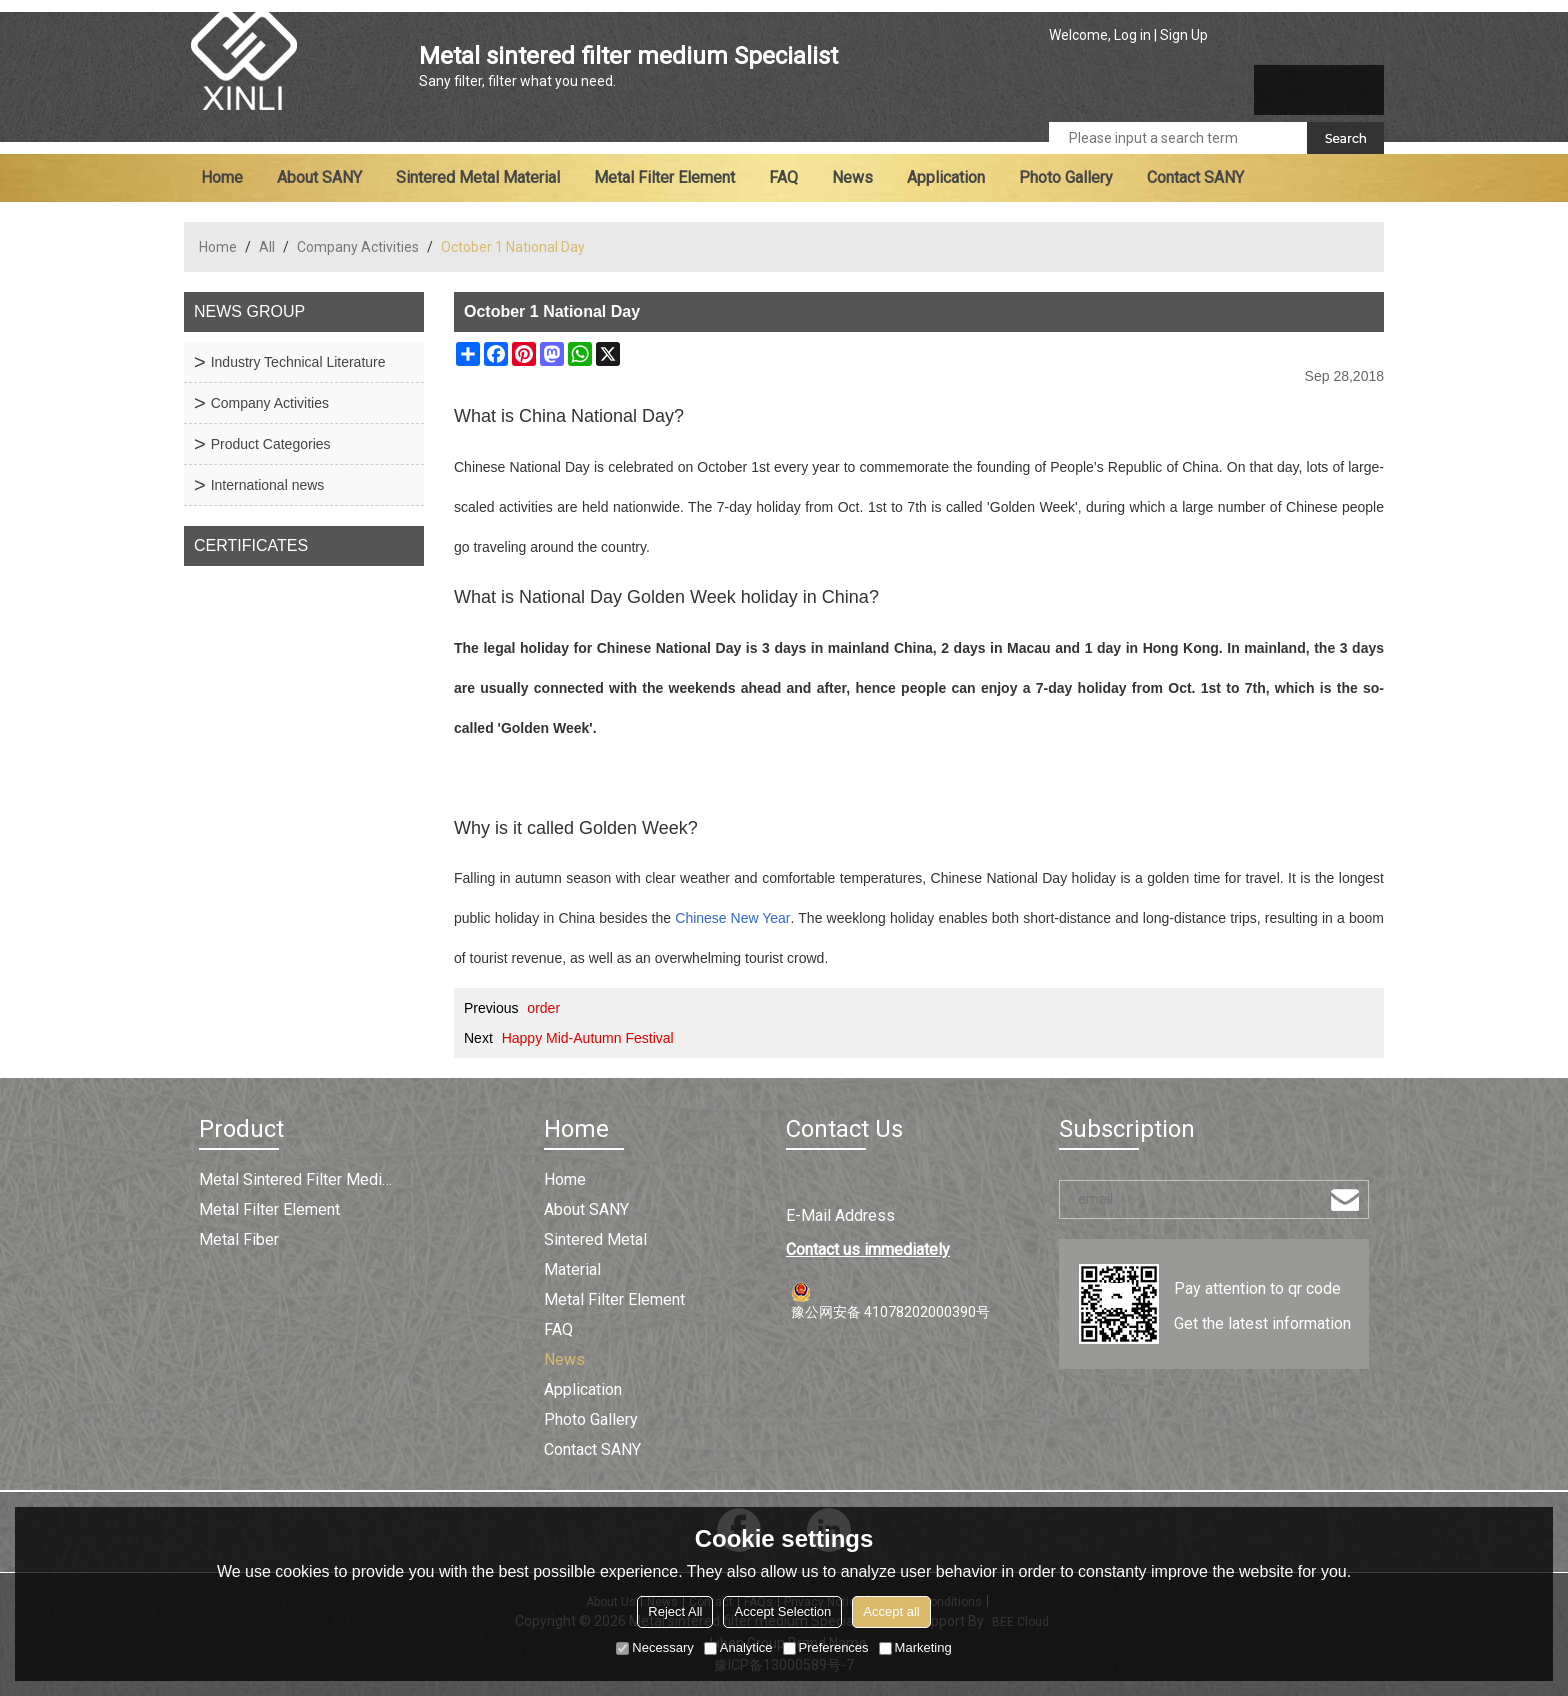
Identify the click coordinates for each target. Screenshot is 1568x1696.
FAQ (783, 177)
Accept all (891, 1611)
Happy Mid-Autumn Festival (588, 1038)
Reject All (675, 1611)
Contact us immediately (868, 1249)
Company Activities (358, 247)
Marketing (915, 1647)
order (543, 1008)
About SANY (319, 177)
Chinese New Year (732, 918)
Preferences (826, 1647)
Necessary (654, 1647)
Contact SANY (1195, 177)
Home (222, 177)
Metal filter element (664, 177)
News (852, 177)
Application (946, 177)
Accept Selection (782, 1611)
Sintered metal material (478, 177)
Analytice (738, 1647)
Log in (1132, 35)
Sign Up (1184, 35)
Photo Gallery (1066, 177)
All (267, 247)
